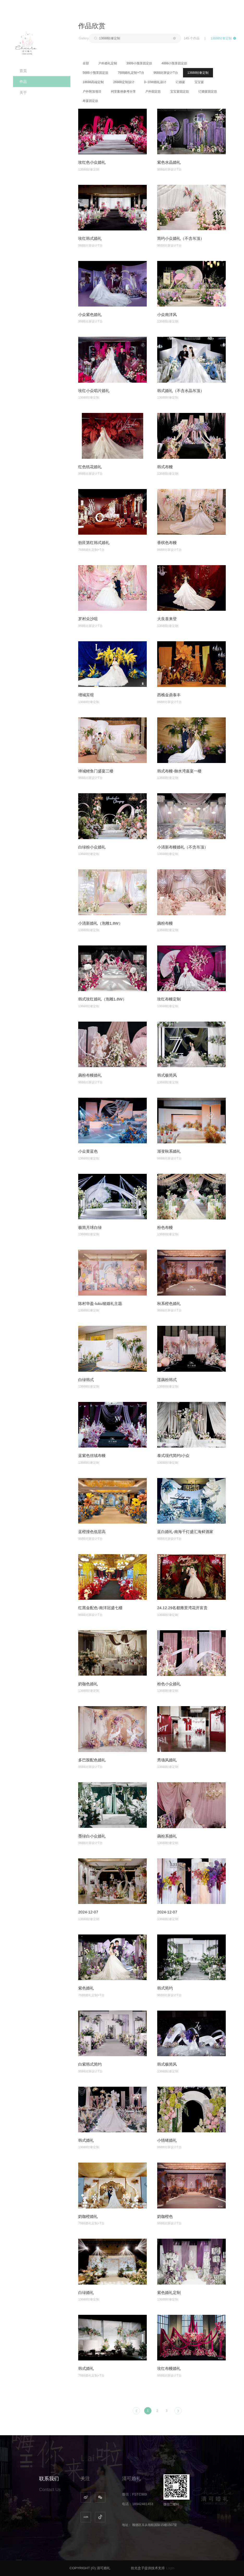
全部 (86, 63)
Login (170, 2568)
